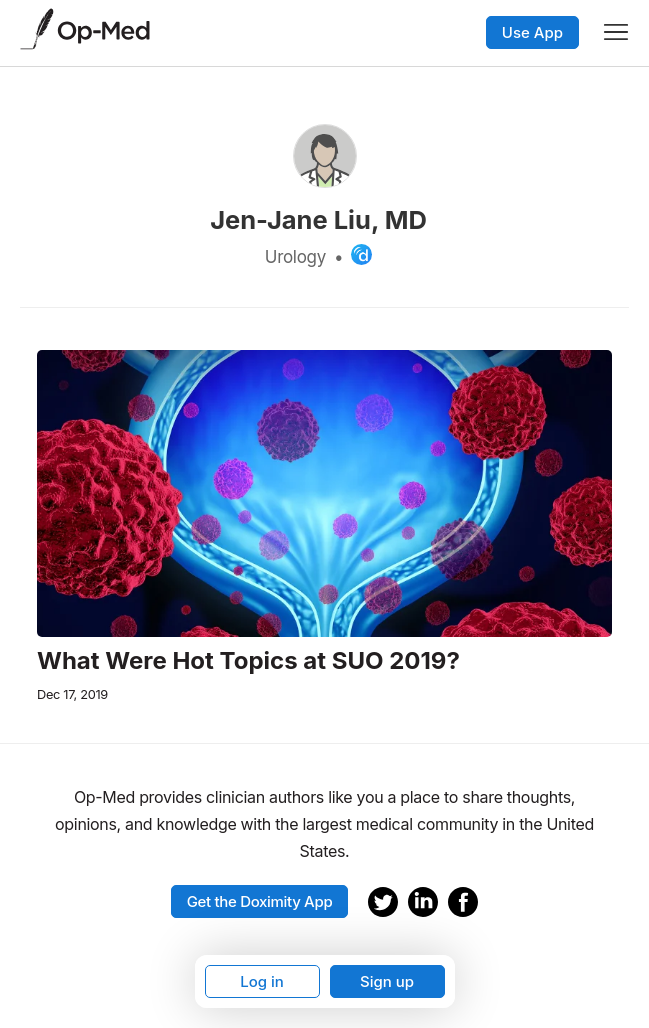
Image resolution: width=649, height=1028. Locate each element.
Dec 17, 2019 (72, 694)
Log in (262, 981)
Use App (532, 32)
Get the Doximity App (260, 901)
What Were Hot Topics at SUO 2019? (248, 661)
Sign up (387, 981)
